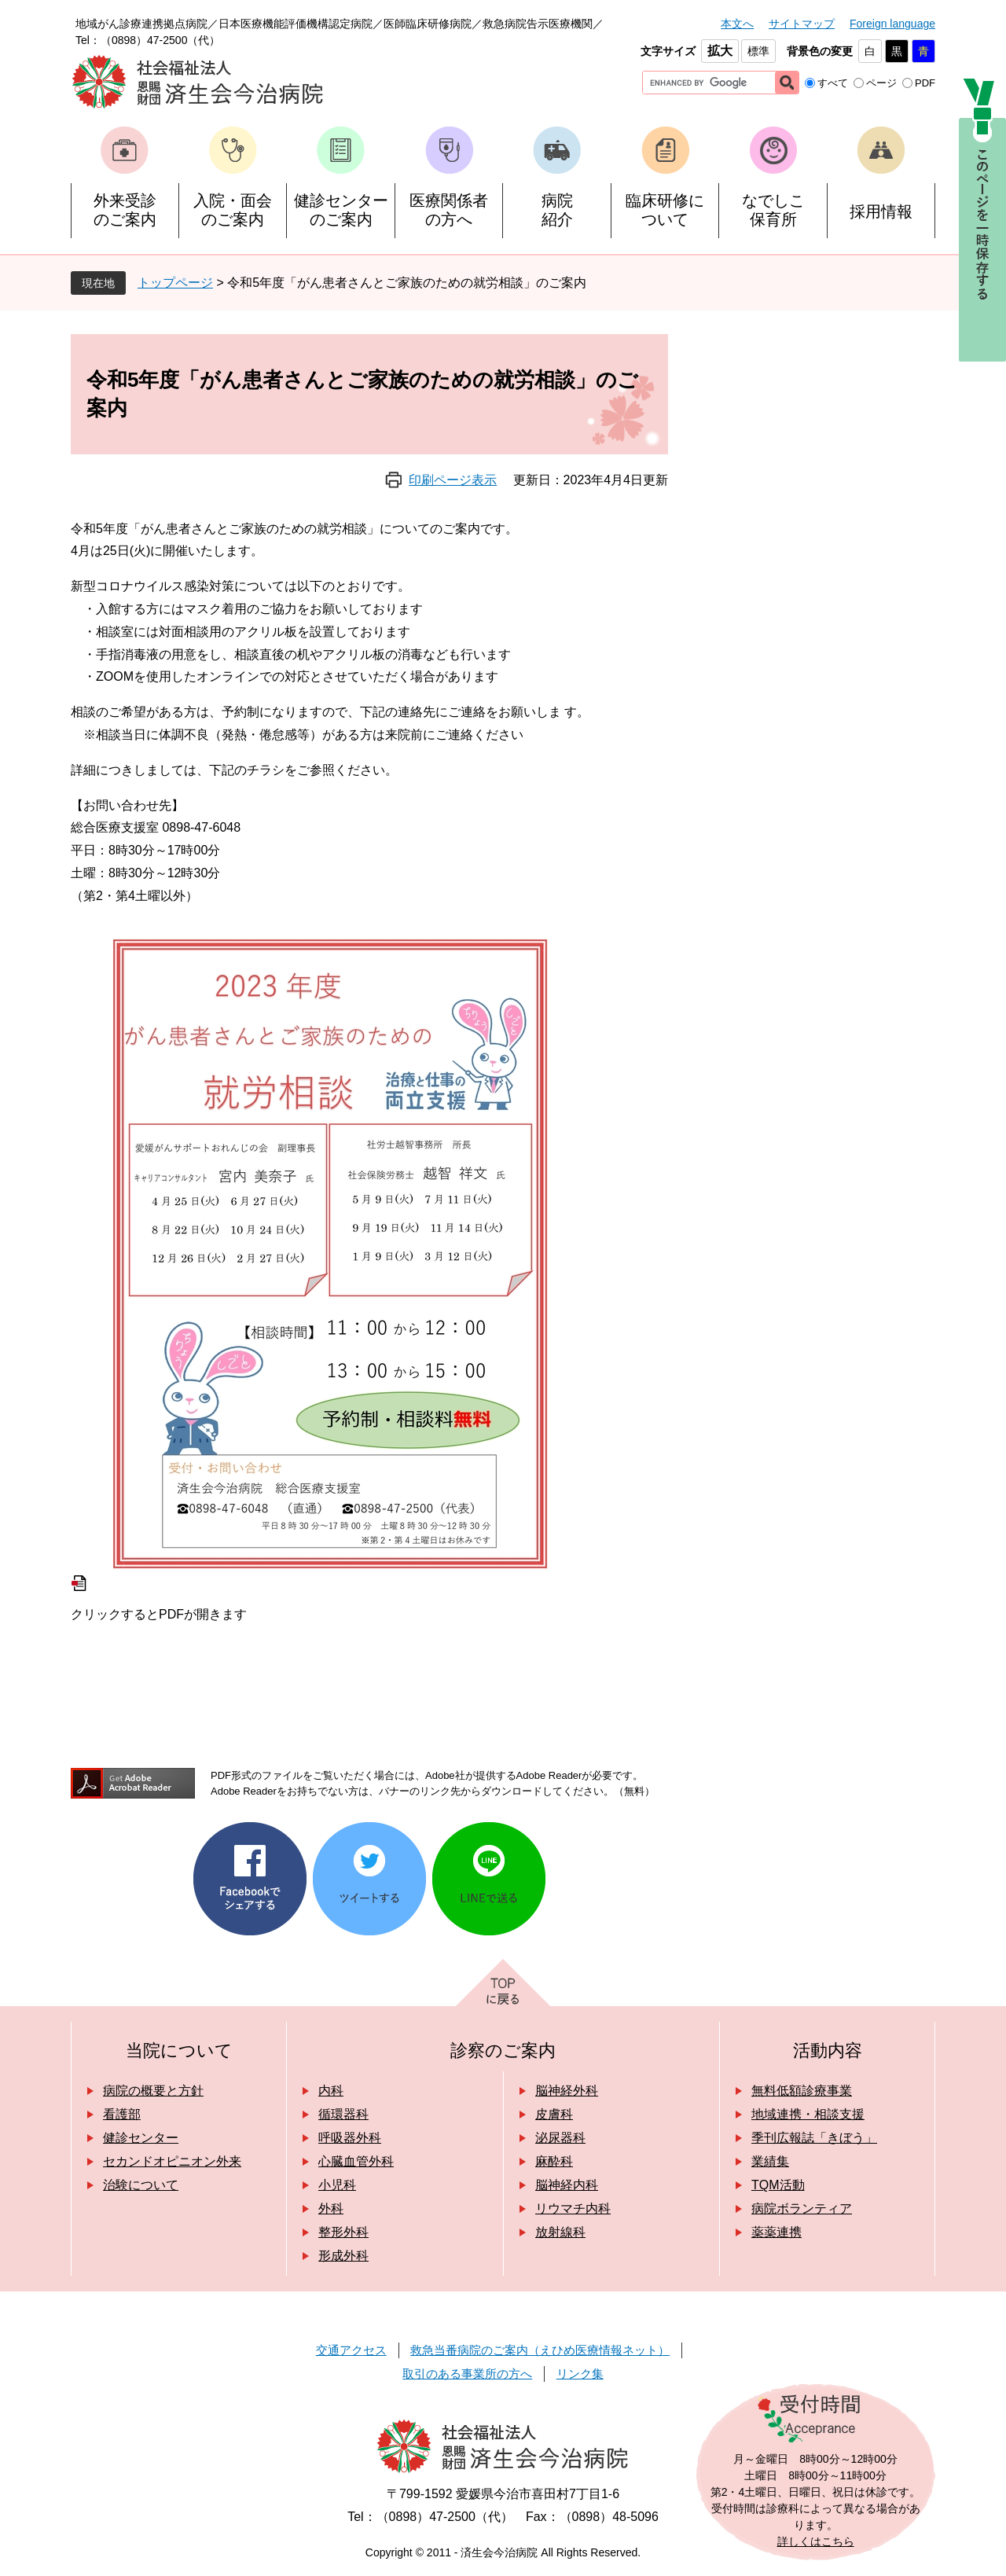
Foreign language (892, 23)
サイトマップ (802, 23)
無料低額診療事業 (801, 2090)
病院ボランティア (801, 2208)
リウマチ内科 (573, 2208)
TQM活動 (778, 2185)
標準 (758, 51)
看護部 (122, 2114)
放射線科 (560, 2232)
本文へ (737, 23)
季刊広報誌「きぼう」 (814, 2137)
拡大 (719, 50)
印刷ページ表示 (453, 480)
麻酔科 (554, 2161)
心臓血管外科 (356, 2161)
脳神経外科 (566, 2090)
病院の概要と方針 (153, 2090)
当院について (179, 2050)
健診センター (140, 2137)
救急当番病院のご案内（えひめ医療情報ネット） (540, 2350)
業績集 (770, 2161)
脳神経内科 (566, 2185)
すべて (832, 83)
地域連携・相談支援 (808, 2114)
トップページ (175, 282)
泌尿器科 (560, 2137)
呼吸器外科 (349, 2137)
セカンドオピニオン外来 (172, 2161)
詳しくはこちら (815, 2541)
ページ (881, 83)
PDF (925, 83)
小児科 (337, 2185)
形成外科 (343, 2255)
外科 (330, 2208)
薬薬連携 (776, 2232)
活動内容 (827, 2050)
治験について (140, 2185)
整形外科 (343, 2232)
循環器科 (343, 2114)
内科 (330, 2090)
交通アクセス (351, 2350)
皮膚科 (554, 2114)
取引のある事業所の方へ (467, 2373)
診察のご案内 (503, 2050)
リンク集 (580, 2373)
